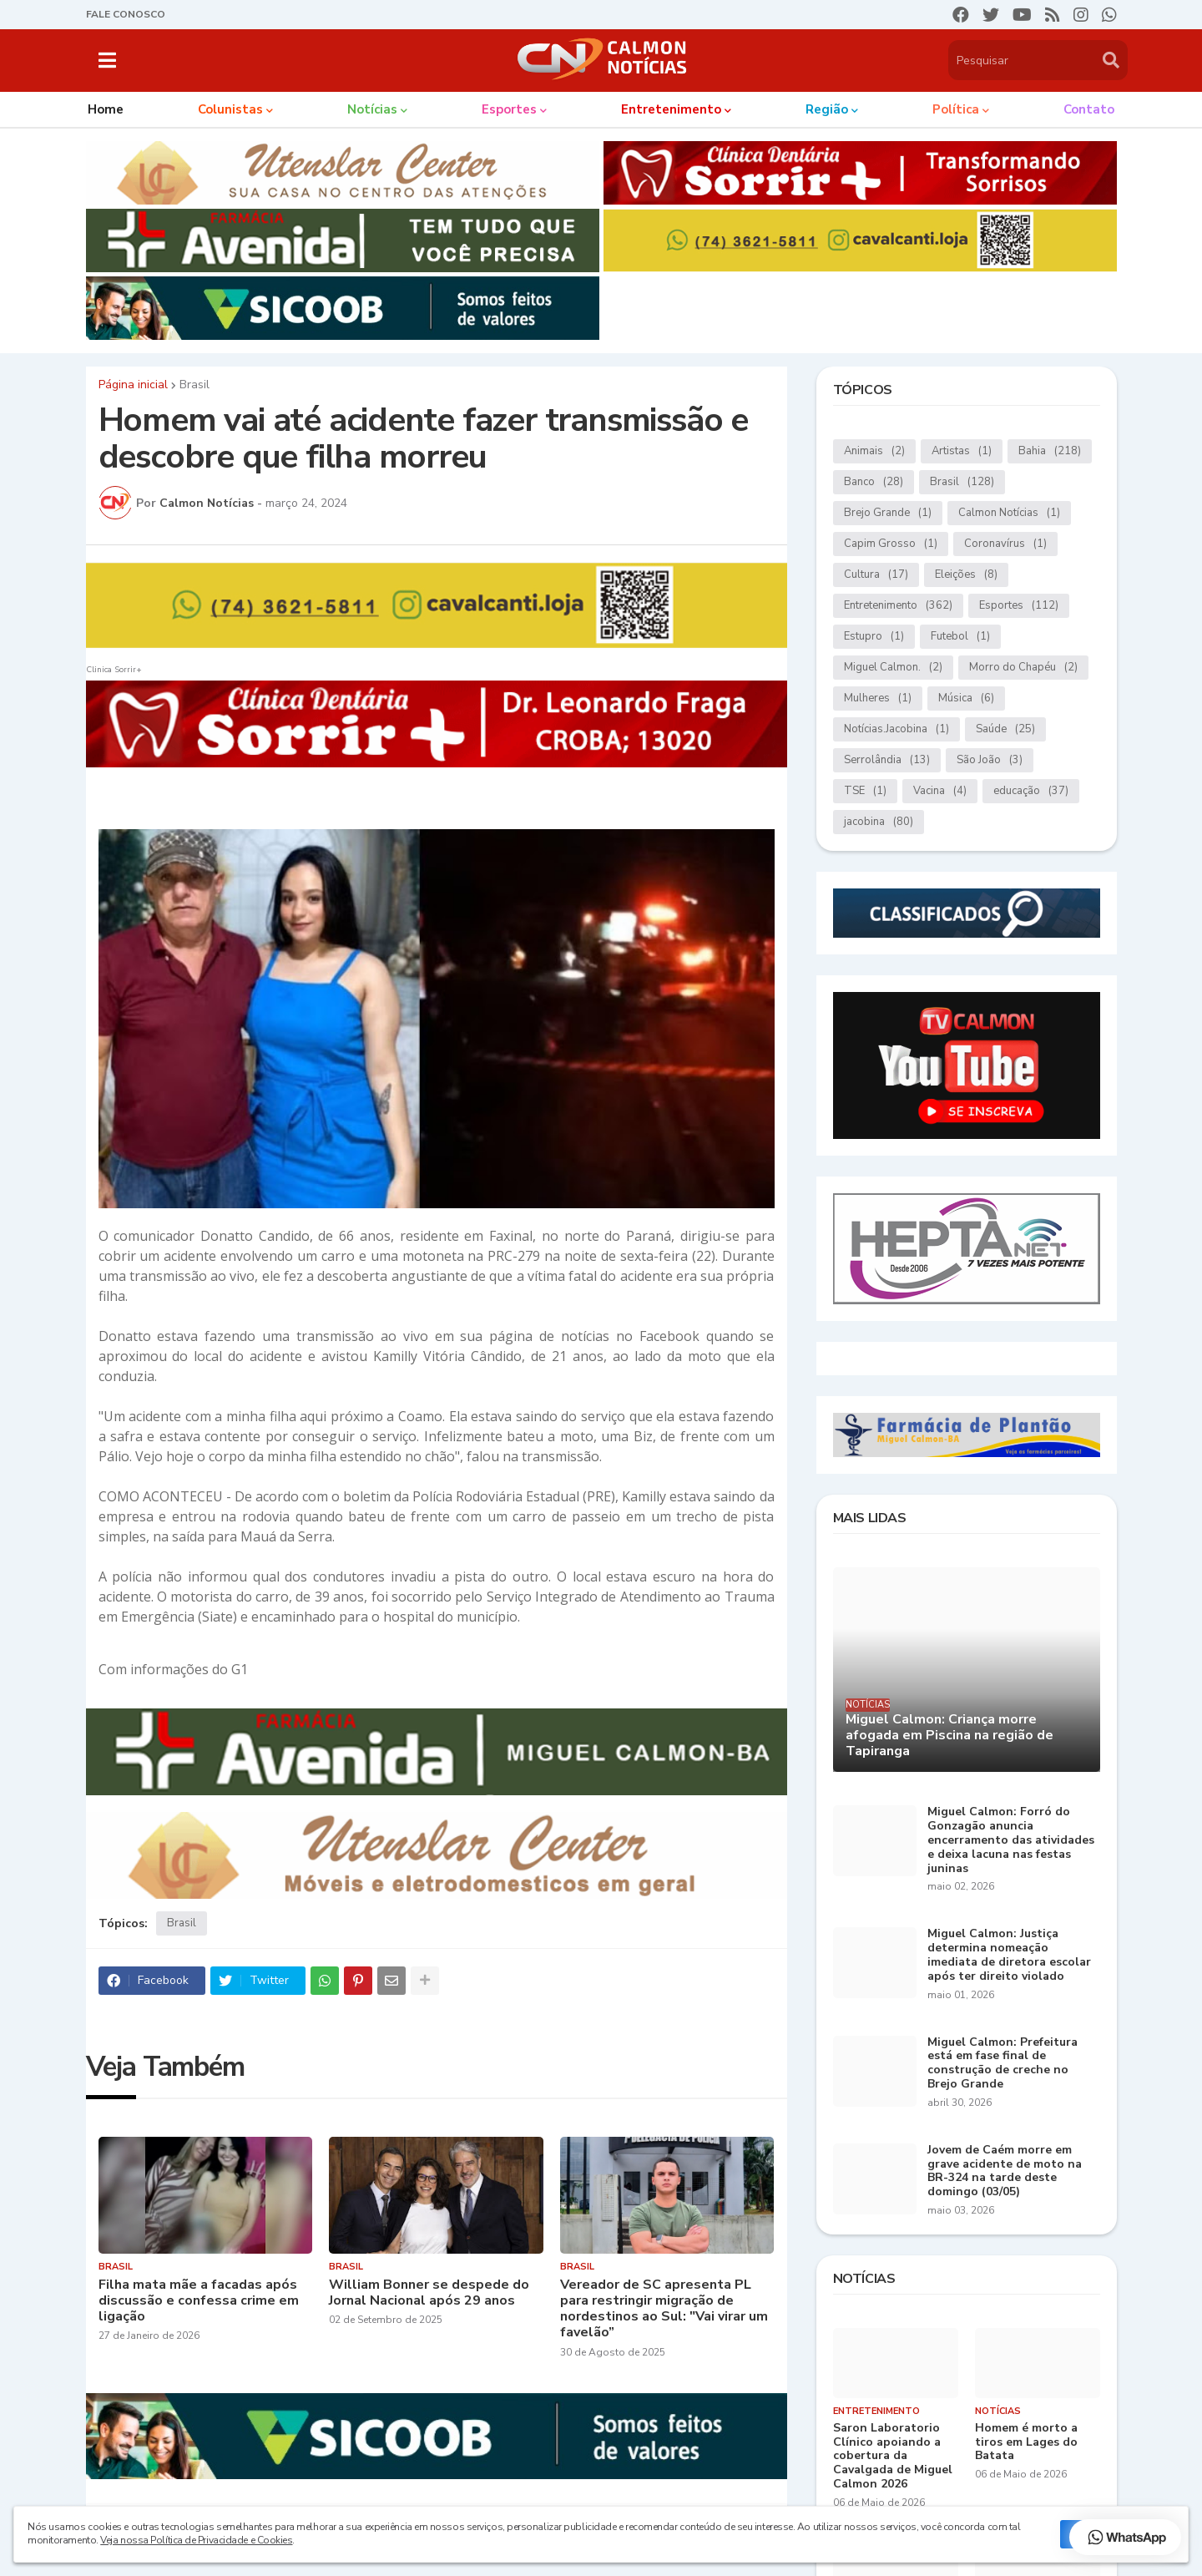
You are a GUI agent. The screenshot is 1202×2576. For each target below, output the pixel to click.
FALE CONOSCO (125, 14)
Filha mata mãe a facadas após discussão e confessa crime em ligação (198, 2301)
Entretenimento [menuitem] (671, 109)
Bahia (1049, 451)
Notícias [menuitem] (372, 109)
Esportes (1018, 606)
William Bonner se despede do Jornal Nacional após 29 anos (429, 2293)
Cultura (876, 575)
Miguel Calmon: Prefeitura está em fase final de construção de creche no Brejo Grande (1002, 2064)
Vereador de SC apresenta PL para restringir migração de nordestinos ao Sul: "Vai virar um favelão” (664, 2309)
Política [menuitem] (955, 109)
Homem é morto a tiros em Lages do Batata (1026, 2442)
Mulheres (878, 698)
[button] (107, 60)
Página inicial (133, 385)
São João (990, 760)
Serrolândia (887, 760)
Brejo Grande (888, 513)
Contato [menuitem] (1088, 109)
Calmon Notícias (1009, 513)
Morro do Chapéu (1023, 667)
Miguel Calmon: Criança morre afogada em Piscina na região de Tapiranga (949, 1736)
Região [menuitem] (827, 109)
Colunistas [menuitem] (230, 109)
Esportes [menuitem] (509, 109)
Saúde (1005, 729)
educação (1030, 791)
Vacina (940, 791)
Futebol (960, 637)
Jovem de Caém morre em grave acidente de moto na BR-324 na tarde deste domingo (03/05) (1004, 2171)
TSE (865, 791)
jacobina (878, 822)
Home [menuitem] (106, 109)
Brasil (194, 385)
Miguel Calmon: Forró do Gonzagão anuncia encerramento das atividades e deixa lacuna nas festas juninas (1010, 1840)
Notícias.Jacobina (896, 729)
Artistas (962, 451)
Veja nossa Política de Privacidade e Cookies (196, 2540)
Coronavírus (1005, 544)
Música (966, 698)
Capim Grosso (890, 544)
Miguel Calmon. (893, 667)
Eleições (966, 575)
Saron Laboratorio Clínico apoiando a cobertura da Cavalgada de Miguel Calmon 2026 (892, 2457)
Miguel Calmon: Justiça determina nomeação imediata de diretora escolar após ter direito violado (1009, 1955)
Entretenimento (898, 606)
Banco (873, 482)
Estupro (874, 637)
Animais (874, 451)
